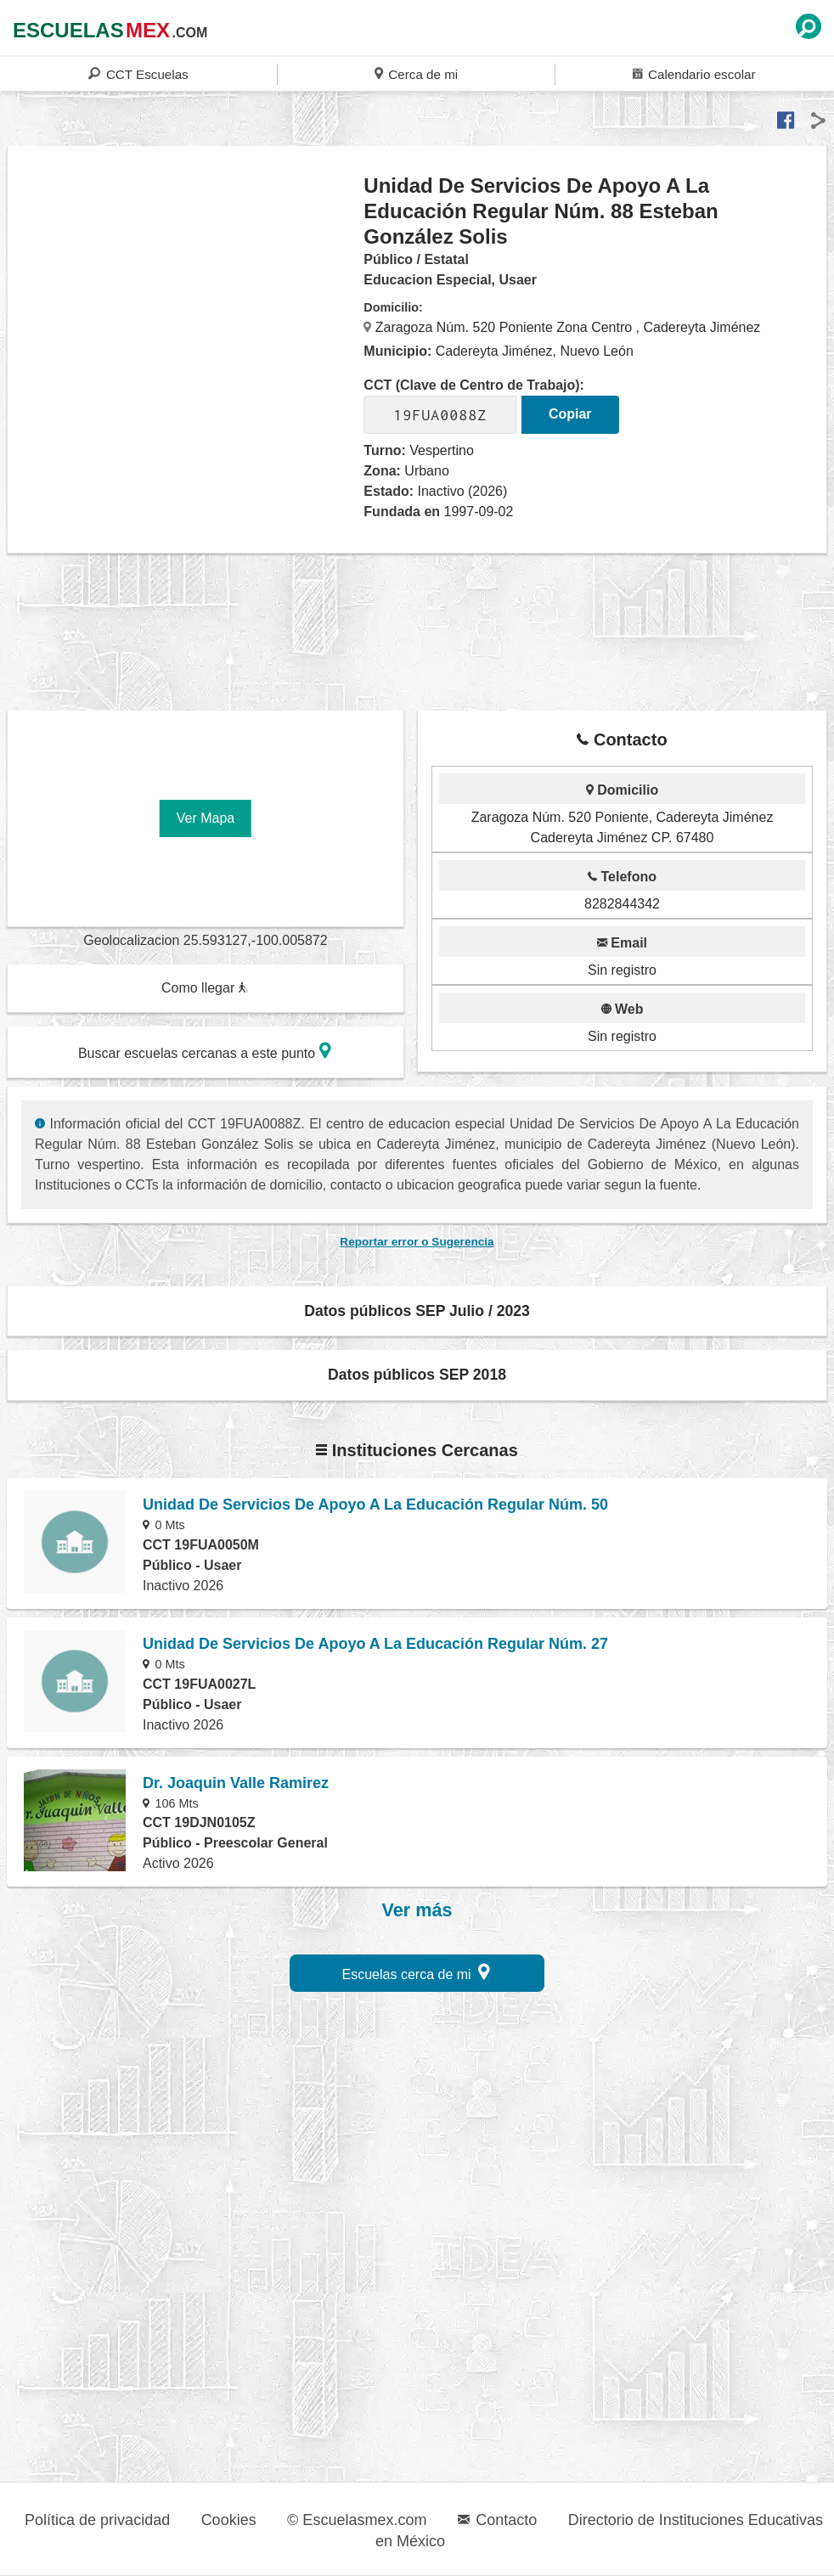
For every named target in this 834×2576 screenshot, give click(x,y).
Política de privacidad (97, 2519)
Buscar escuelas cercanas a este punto (204, 1050)
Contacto (497, 2519)
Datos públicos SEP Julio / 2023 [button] (417, 1310)
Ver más (417, 1910)
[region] (186, 309)
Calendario (694, 73)
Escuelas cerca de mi (416, 1971)
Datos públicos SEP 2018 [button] (417, 1374)
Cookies (228, 2519)
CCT (138, 73)
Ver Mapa (205, 818)
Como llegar (204, 988)
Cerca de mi (416, 73)
